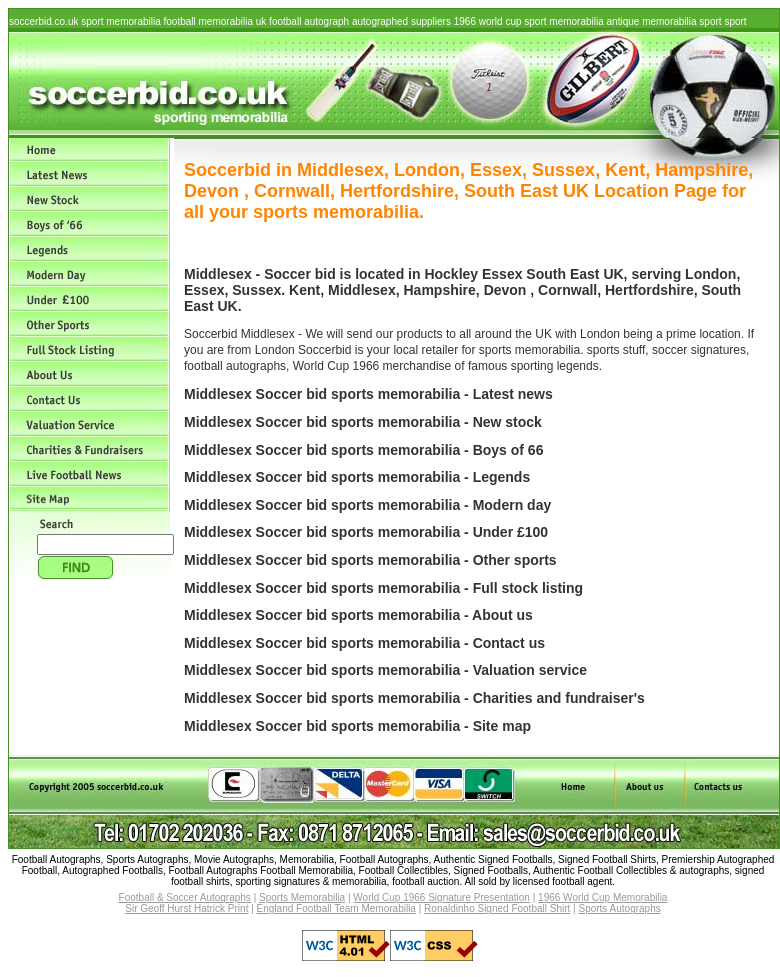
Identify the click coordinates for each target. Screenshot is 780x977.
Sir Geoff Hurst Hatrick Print (186, 908)
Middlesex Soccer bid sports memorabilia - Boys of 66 (363, 450)
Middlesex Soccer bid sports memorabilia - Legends (357, 477)
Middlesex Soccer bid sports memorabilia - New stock (363, 422)
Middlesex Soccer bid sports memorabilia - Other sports (370, 560)
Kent (304, 290)
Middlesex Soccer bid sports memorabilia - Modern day (367, 505)
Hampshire (439, 290)
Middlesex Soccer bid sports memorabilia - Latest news (368, 394)
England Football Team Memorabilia (336, 908)
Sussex (256, 290)
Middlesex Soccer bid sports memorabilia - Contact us (364, 643)
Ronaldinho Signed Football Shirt (497, 908)
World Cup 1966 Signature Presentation (441, 897)
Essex (502, 274)
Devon (505, 290)
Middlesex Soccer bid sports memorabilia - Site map (357, 726)
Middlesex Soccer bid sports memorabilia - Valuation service (385, 670)
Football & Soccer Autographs (185, 897)
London (710, 274)
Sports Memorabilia (302, 897)
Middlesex (362, 290)
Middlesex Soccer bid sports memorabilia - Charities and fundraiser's (414, 698)
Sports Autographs (619, 908)
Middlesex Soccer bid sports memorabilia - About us (358, 615)
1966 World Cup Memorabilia (602, 897)
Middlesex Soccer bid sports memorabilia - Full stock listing (383, 588)
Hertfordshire (649, 290)
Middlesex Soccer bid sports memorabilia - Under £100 (366, 532)
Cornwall (567, 290)
